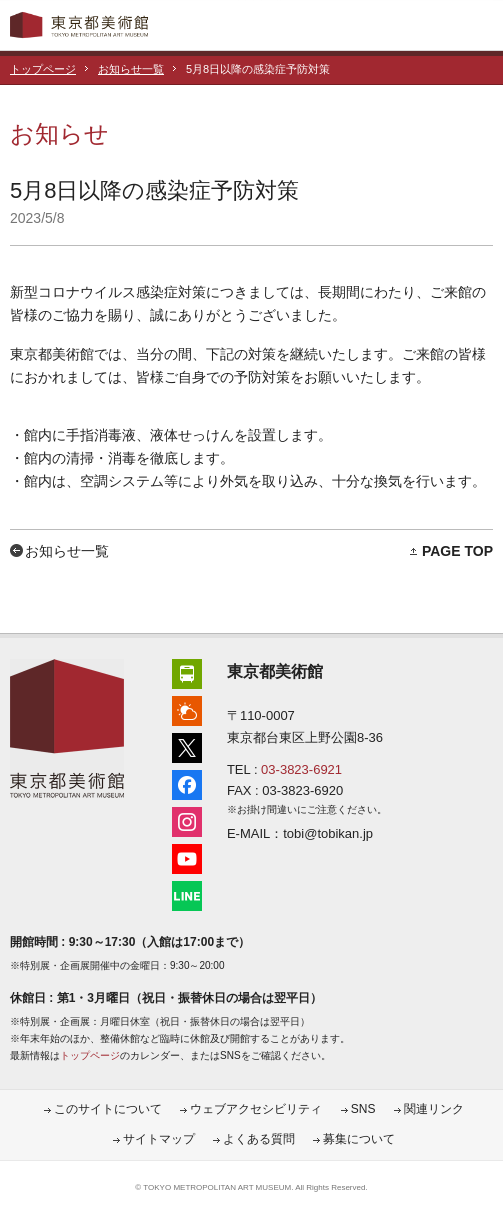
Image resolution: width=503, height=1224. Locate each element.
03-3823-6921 (301, 769)
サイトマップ (159, 1139)
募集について (359, 1139)
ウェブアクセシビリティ (256, 1109)
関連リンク (434, 1109)
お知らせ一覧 (131, 69)
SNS (363, 1109)
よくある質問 (259, 1139)
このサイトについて (108, 1109)
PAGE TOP (457, 551)
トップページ (43, 69)
